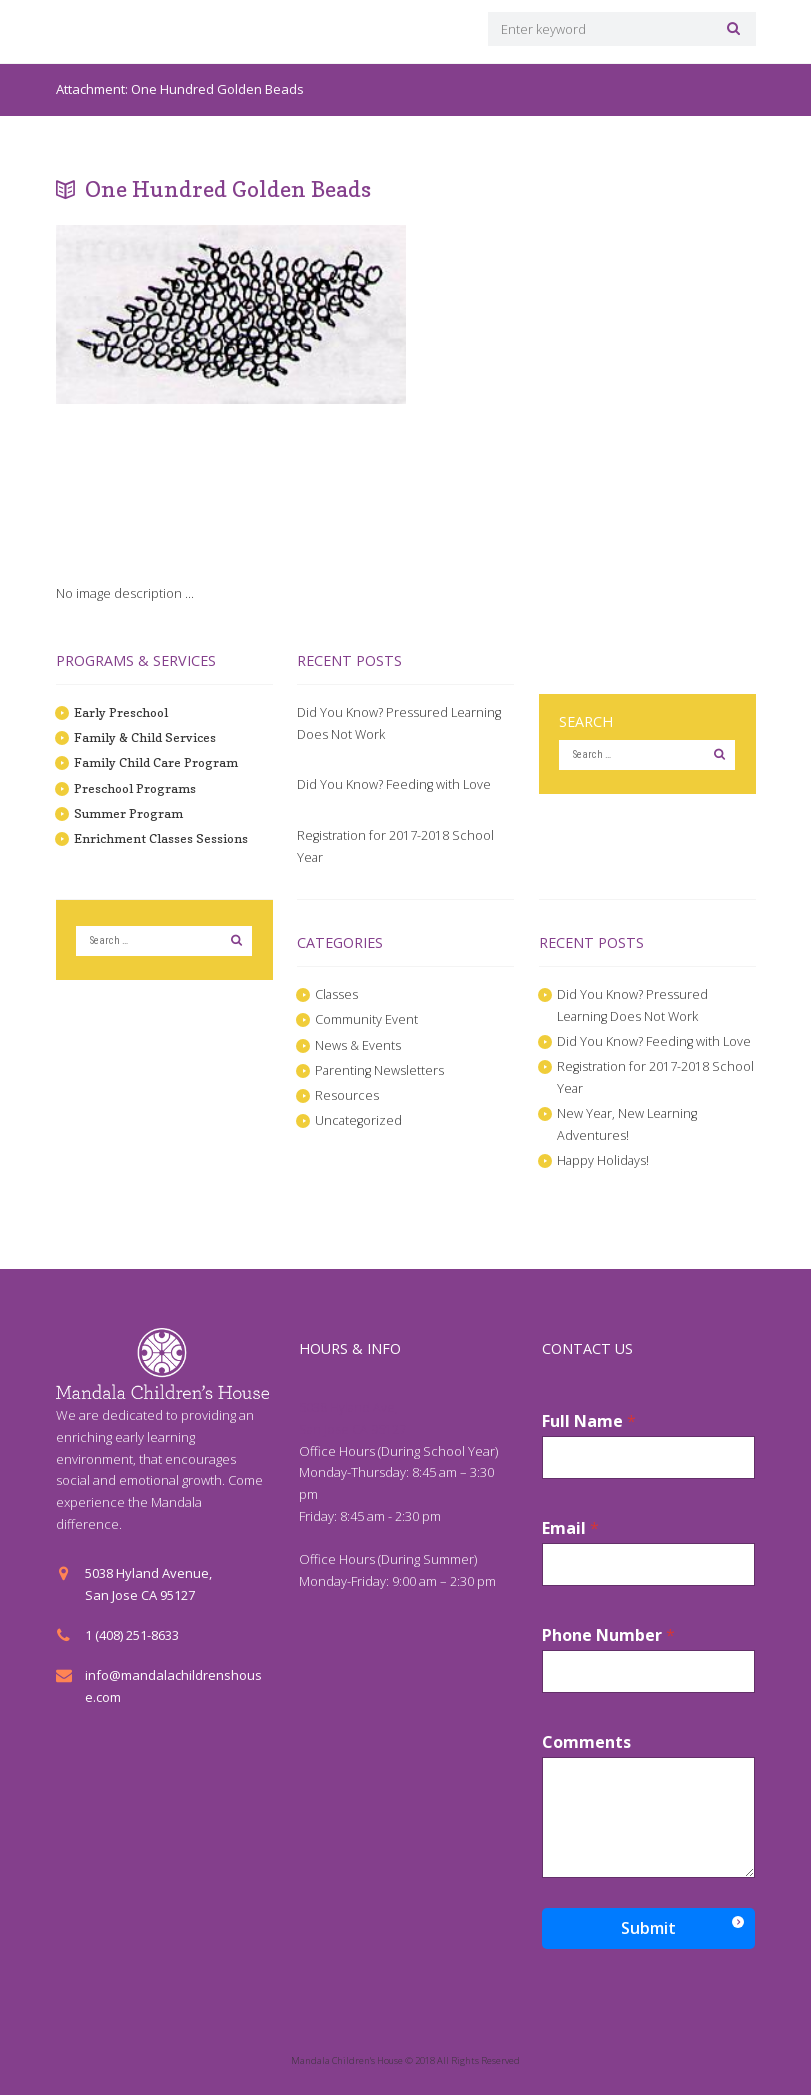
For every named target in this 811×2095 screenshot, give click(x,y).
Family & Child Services (144, 737)
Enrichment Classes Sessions (161, 838)
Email (570, 1528)
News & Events (358, 1045)
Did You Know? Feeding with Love (394, 784)
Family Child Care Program (155, 762)
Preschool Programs (137, 788)
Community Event (366, 1019)
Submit (648, 1928)
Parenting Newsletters (380, 1070)
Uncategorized (359, 1120)
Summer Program (129, 813)
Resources (347, 1095)
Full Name (589, 1421)
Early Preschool (122, 712)
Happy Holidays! (604, 1160)
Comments (586, 1742)
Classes (337, 994)
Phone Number (608, 1635)
